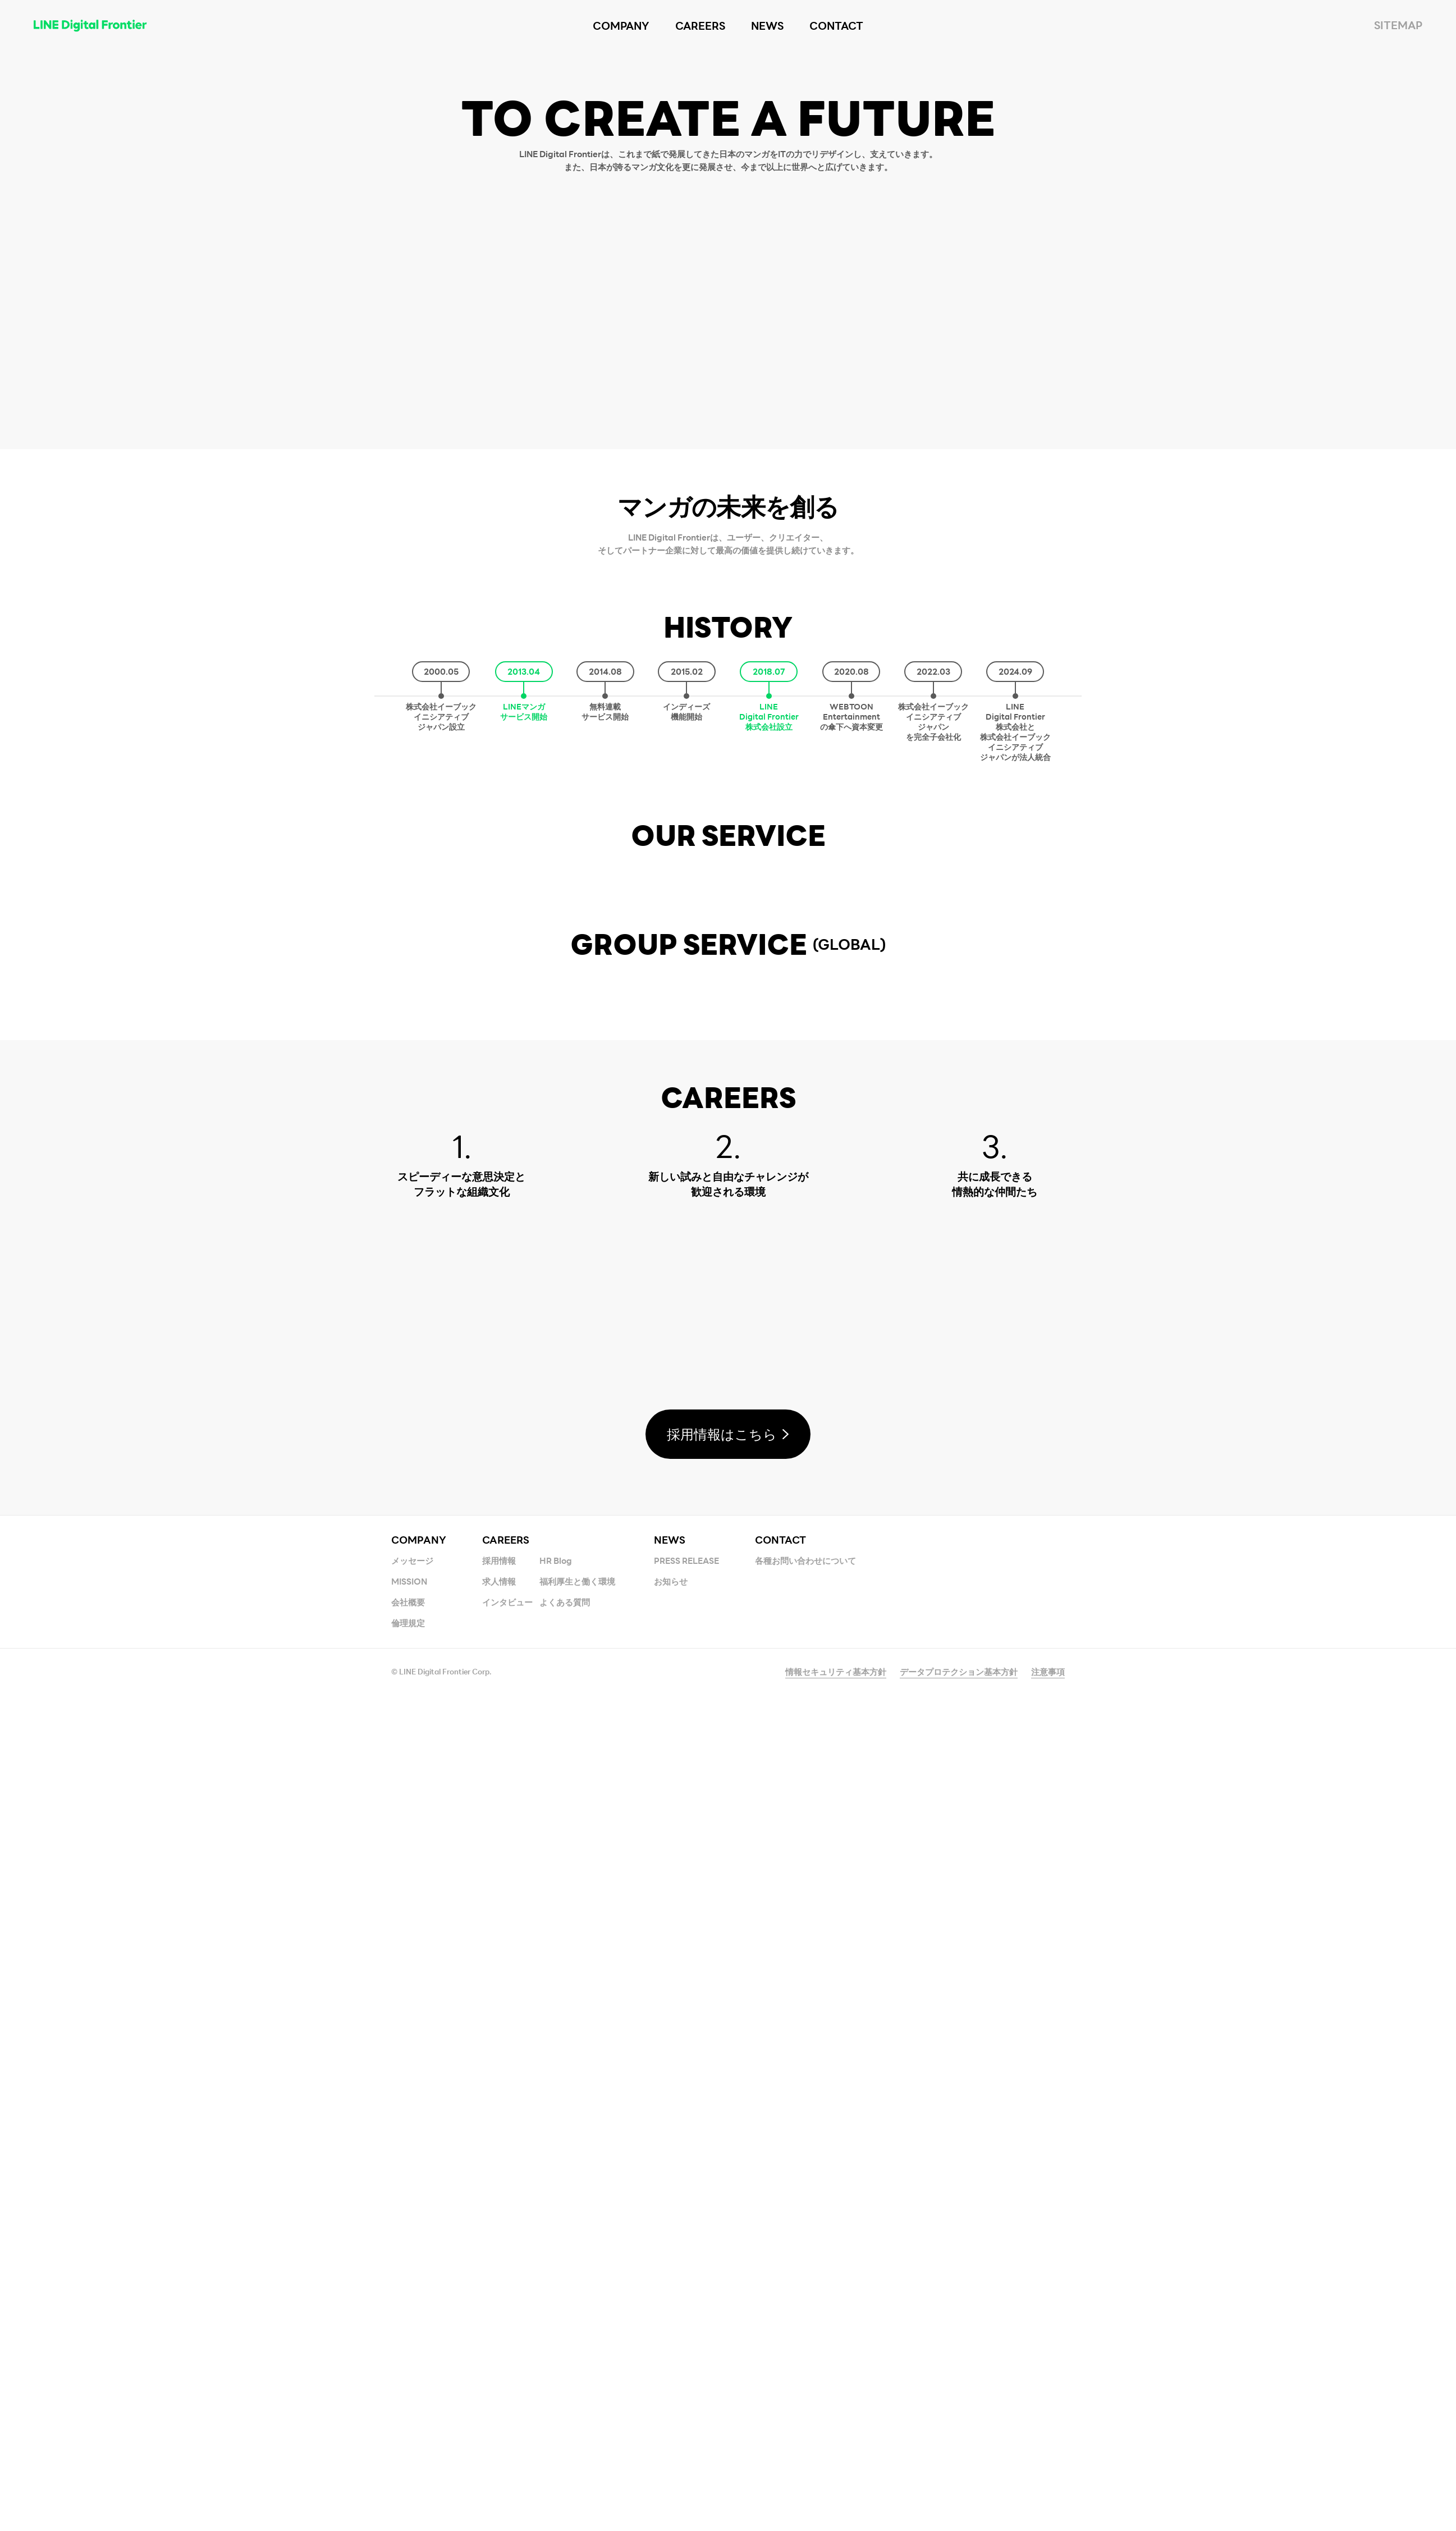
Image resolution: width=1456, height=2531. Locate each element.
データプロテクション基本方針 (959, 2505)
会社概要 (408, 2436)
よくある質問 (564, 2436)
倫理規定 (408, 2457)
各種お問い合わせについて (805, 2394)
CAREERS (505, 2374)
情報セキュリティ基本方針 (835, 2505)
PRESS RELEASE (686, 2394)
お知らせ (671, 2415)
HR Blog (555, 2394)
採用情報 (499, 2394)
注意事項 (1048, 2505)
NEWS (669, 2374)
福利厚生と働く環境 (577, 2415)
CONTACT (780, 2374)
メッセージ (412, 2394)
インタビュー (507, 2436)
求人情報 (499, 2415)
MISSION (409, 2415)
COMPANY (418, 2374)
